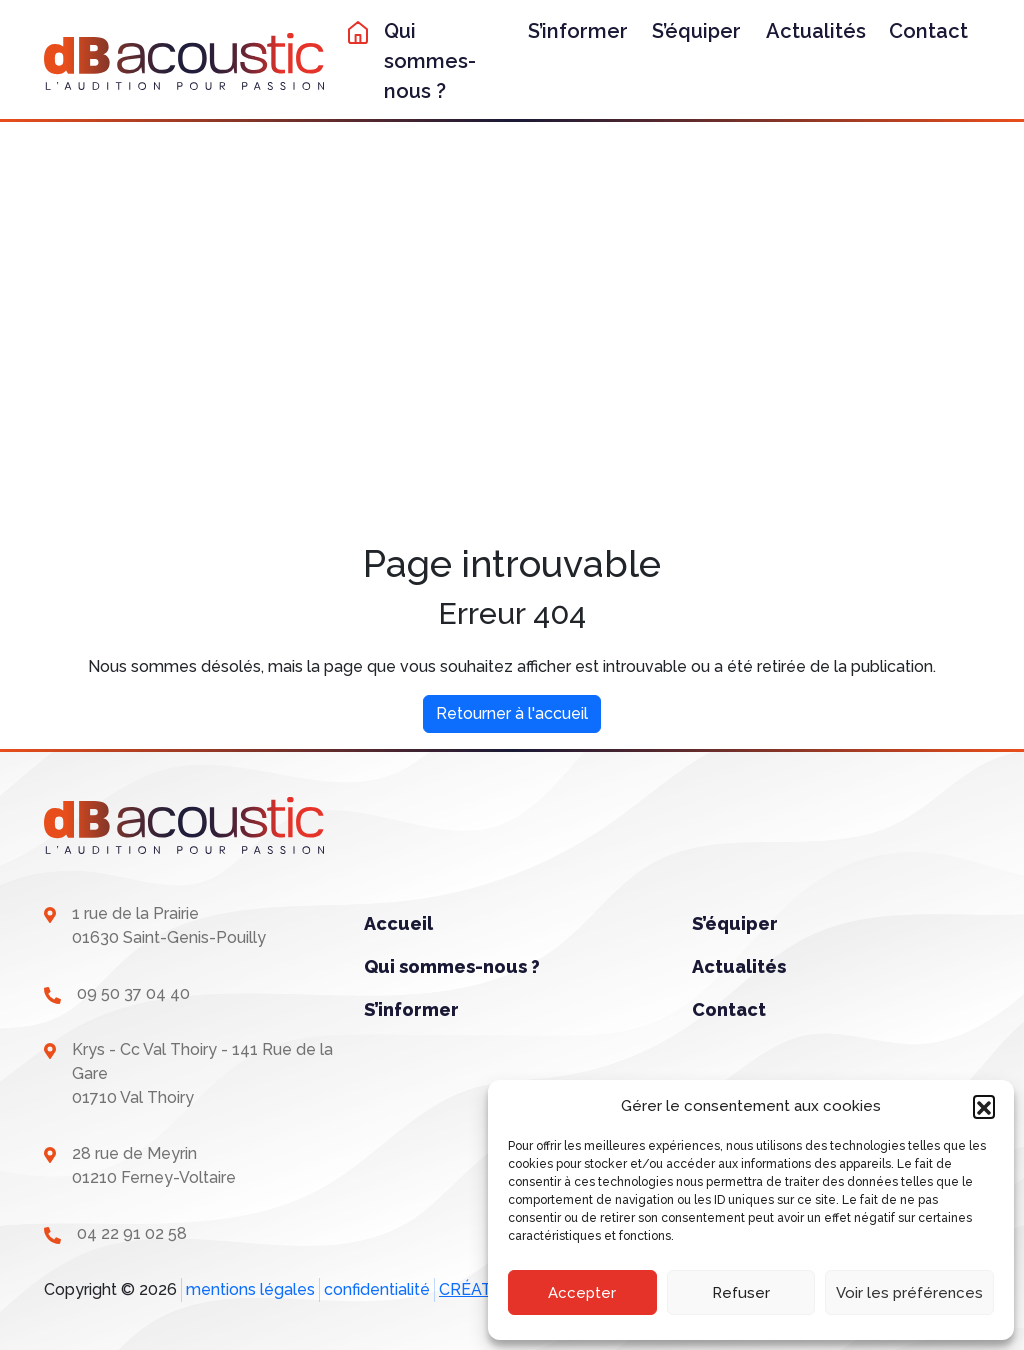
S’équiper (696, 31)
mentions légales (250, 1289)
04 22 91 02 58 (132, 1233)
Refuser (741, 1293)
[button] (984, 1106)
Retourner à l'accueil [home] (512, 713)
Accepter (582, 1293)
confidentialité (377, 1289)
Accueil (398, 923)
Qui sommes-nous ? (430, 61)
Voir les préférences (909, 1293)
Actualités (816, 31)
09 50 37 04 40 (133, 993)
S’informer (578, 31)
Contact (928, 31)
